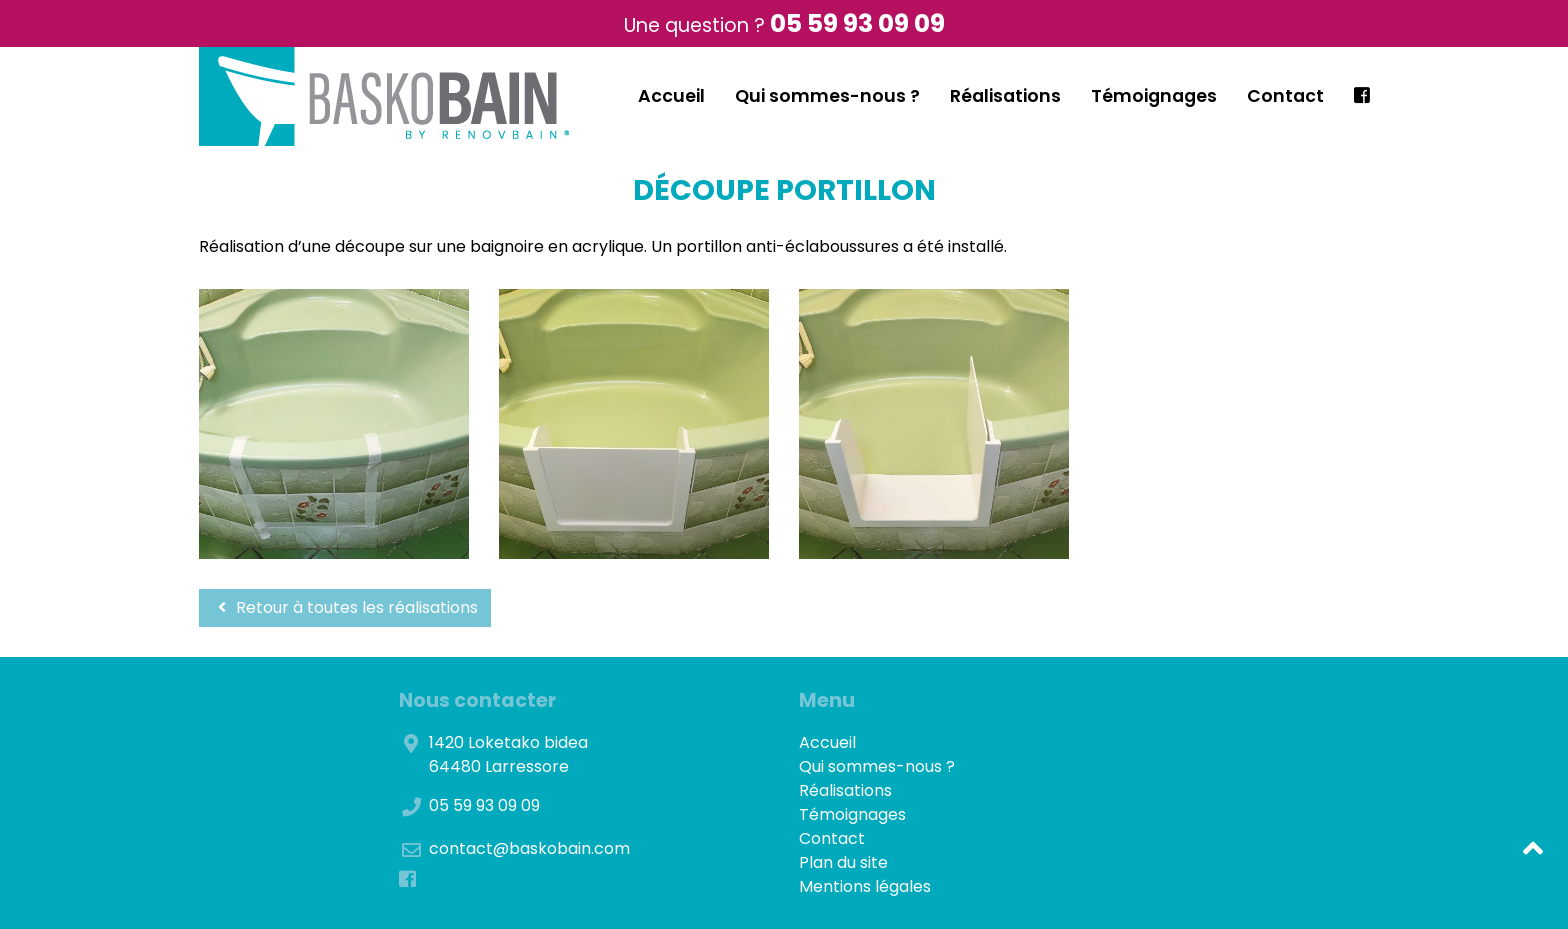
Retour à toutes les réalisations (345, 607)
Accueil (671, 96)
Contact (1285, 96)
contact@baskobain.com (529, 848)
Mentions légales (865, 886)
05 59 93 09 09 (857, 23)
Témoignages (1154, 96)
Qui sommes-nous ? (827, 96)
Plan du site (843, 862)
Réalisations (1005, 96)
